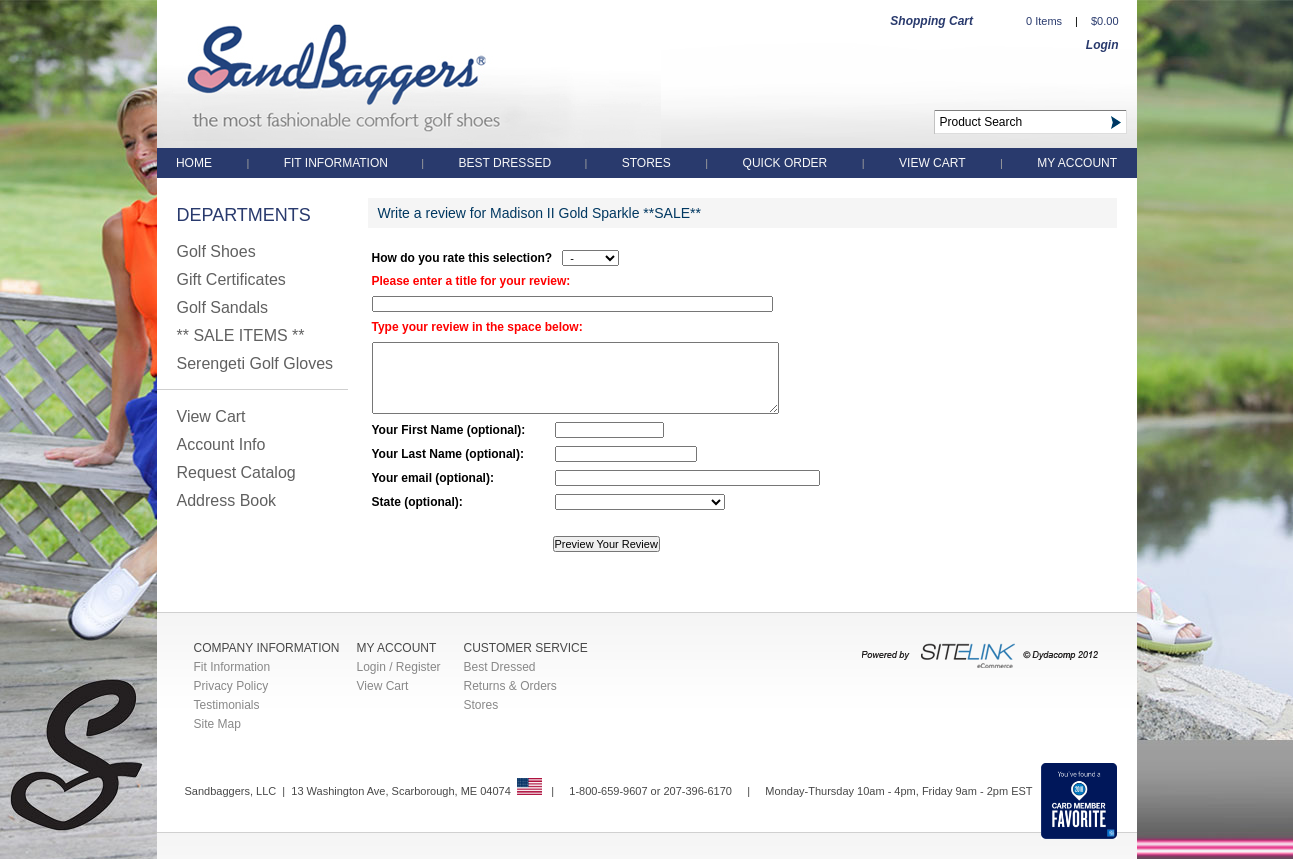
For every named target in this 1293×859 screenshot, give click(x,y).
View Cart (932, 163)
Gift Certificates (231, 279)
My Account (1077, 163)
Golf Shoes (216, 251)
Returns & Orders (510, 686)
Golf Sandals (223, 307)
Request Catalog (236, 472)
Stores (646, 163)
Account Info (221, 444)
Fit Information (338, 163)
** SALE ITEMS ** (241, 335)
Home (194, 163)
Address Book (227, 500)
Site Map (217, 724)
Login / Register (399, 667)
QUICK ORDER (785, 163)
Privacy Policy (231, 686)
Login (1102, 45)
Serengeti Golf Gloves (255, 363)
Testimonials (227, 705)
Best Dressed (507, 163)
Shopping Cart (931, 21)
